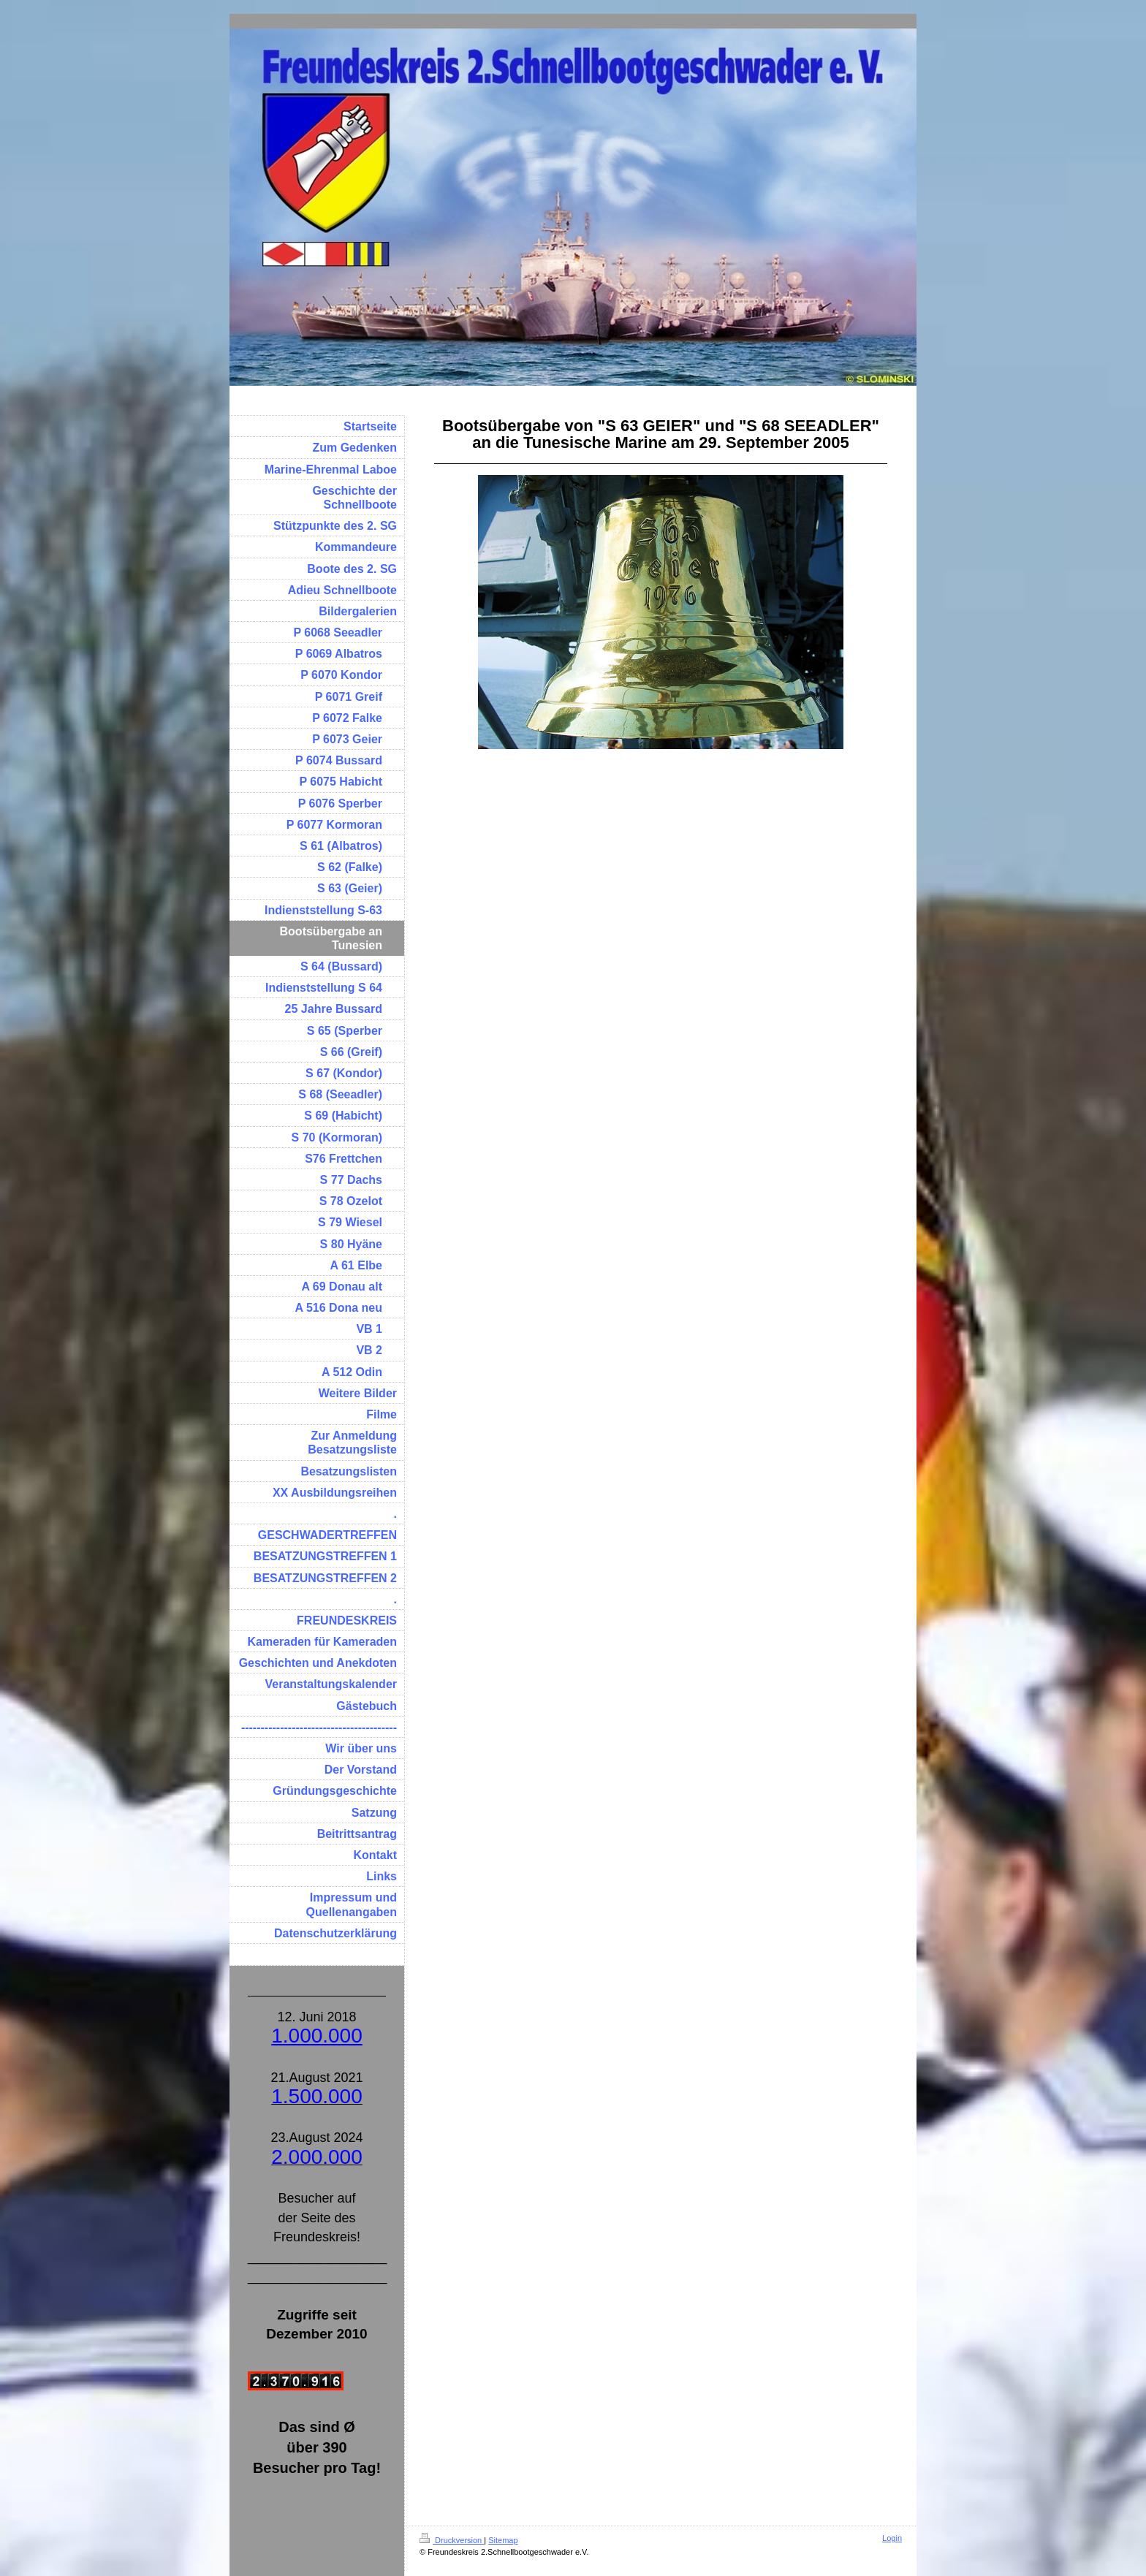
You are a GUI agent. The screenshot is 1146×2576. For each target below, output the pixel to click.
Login (892, 2538)
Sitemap (502, 2540)
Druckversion (452, 2540)
